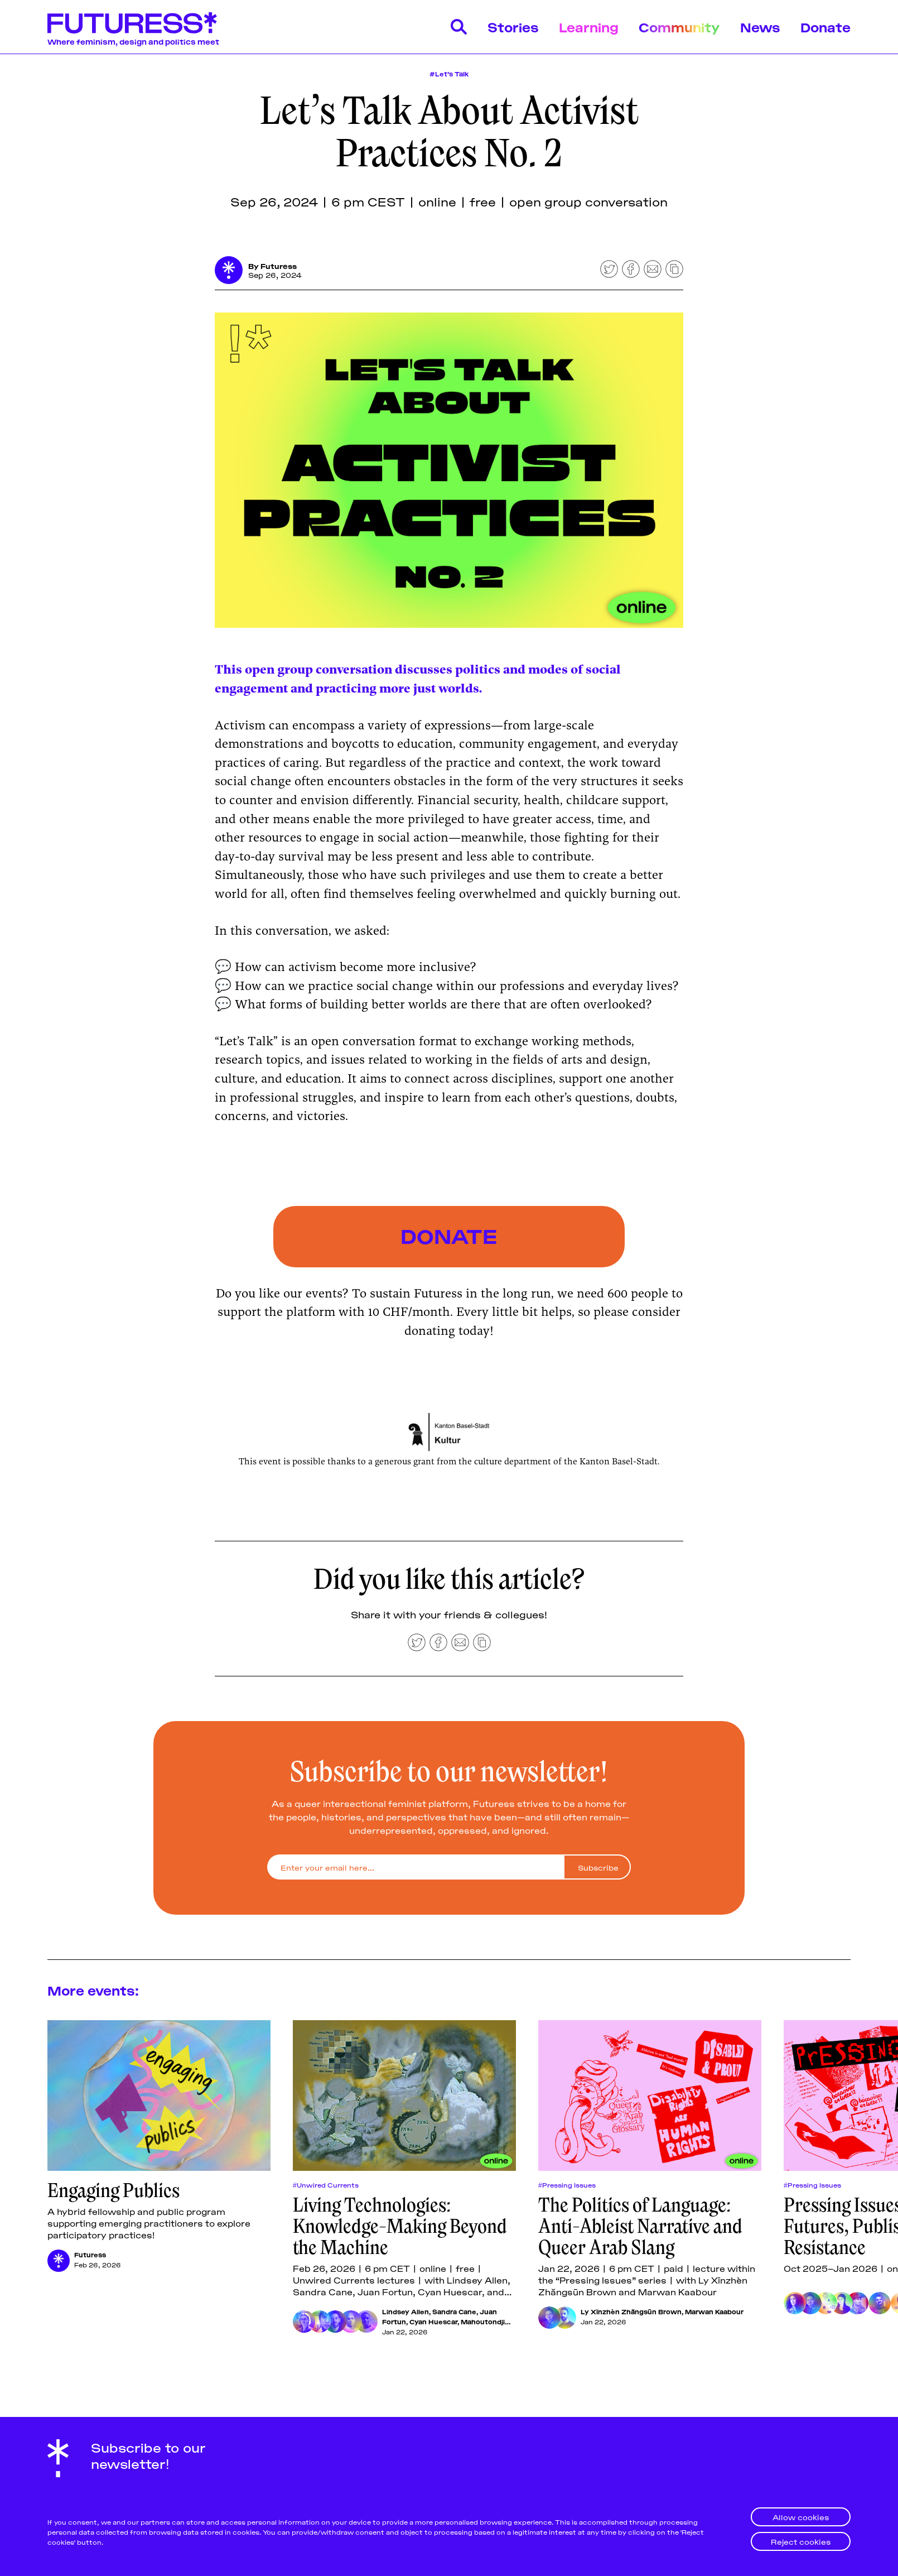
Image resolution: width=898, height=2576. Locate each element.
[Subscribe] (597, 1867)
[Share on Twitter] (609, 269)
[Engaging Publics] (159, 2096)
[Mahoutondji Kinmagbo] (366, 2322)
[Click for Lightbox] (449, 1433)
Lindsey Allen (405, 2312)
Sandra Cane (454, 2312)
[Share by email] (653, 269)
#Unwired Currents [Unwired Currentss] (326, 2185)
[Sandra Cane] (319, 2322)
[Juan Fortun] (335, 2322)
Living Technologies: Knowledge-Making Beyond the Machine (400, 2226)
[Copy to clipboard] (674, 269)
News (760, 26)
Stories (513, 26)
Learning (589, 26)
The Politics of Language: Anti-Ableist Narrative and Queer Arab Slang (640, 2226)
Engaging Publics (113, 2191)
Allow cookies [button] (801, 2516)
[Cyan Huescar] (351, 2322)
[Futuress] (229, 270)
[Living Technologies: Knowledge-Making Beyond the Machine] (404, 2096)
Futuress (278, 265)
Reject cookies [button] (801, 2541)
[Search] (459, 26)
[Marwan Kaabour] (565, 2318)
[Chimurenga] (826, 2304)
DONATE (449, 1235)
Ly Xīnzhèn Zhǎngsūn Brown (631, 2312)
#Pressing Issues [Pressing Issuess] (567, 2185)
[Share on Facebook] (631, 269)
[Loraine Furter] (857, 2304)
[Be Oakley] (879, 2304)
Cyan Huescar (433, 2322)
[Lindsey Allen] (304, 2322)
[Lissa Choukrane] (842, 2304)
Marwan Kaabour (714, 2312)
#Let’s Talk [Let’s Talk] (449, 73)
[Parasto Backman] (795, 2304)
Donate (825, 26)
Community (679, 26)
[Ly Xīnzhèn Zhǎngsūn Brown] (549, 2318)
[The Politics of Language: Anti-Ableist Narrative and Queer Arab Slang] (649, 2096)
